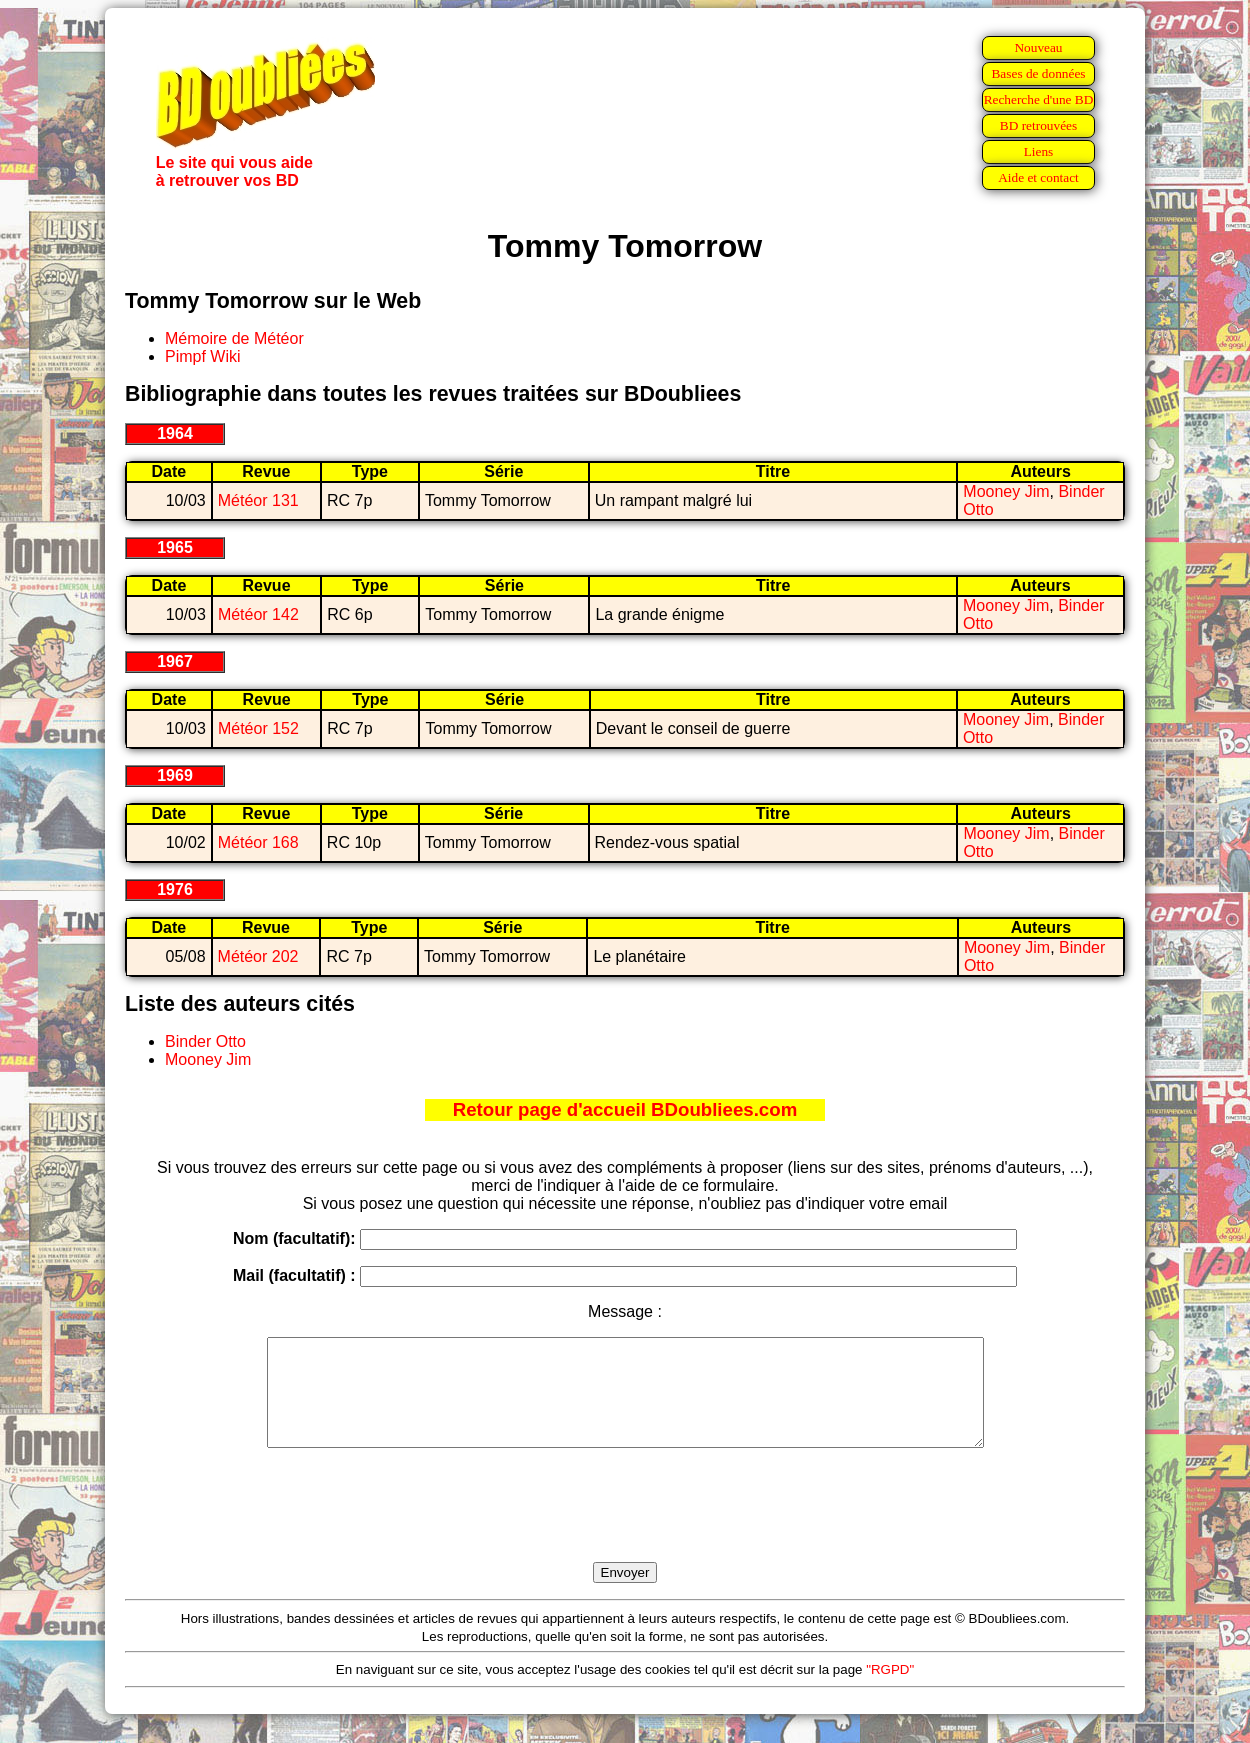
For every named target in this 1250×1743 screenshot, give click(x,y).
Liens (1039, 151)
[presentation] (625, 1528)
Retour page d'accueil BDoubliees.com (625, 1109)
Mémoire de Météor (234, 338)
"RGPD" (890, 1690)
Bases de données (1038, 73)
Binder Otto (205, 1041)
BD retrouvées (1038, 125)
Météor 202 (258, 956)
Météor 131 (258, 500)
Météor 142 (258, 614)
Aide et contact (1038, 177)
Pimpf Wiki (203, 356)
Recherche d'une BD (1039, 99)
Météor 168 (258, 842)
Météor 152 (258, 728)
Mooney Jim (1006, 491)
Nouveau (1038, 47)
